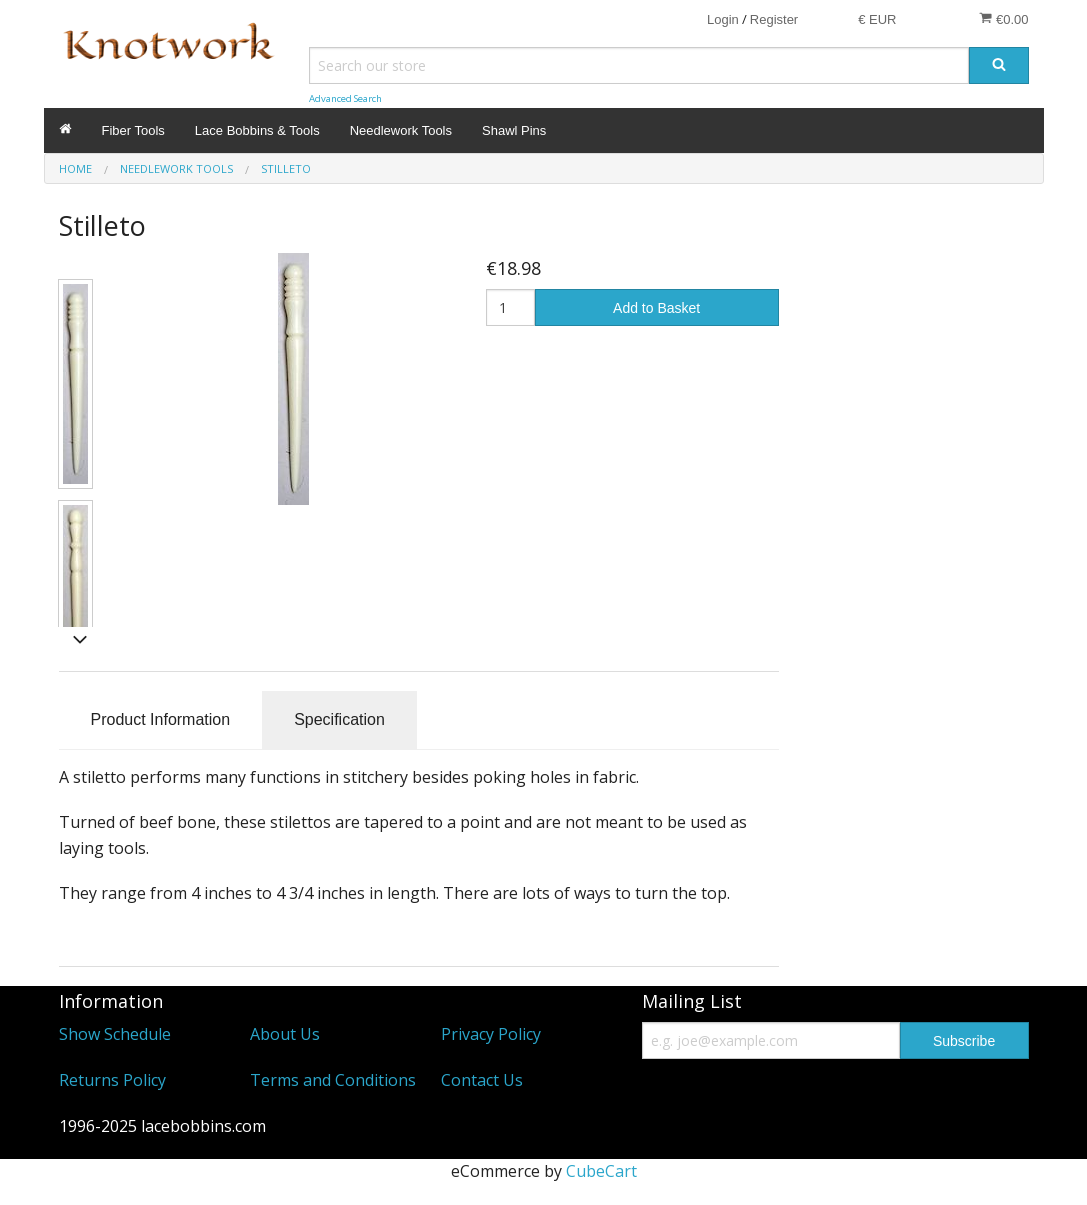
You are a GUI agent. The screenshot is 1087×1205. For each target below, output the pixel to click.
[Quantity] (510, 307)
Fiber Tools (133, 130)
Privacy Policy (491, 1034)
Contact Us (482, 1080)
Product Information (161, 719)
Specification (339, 719)
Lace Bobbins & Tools (257, 130)
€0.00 (1003, 19)
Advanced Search (345, 98)
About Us (285, 1034)
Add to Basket (656, 308)
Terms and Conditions (333, 1080)
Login (723, 19)
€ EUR (877, 19)
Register (774, 19)
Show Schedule (115, 1034)
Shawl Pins (514, 130)
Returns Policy (112, 1080)
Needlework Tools (401, 130)
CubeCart (601, 1171)
